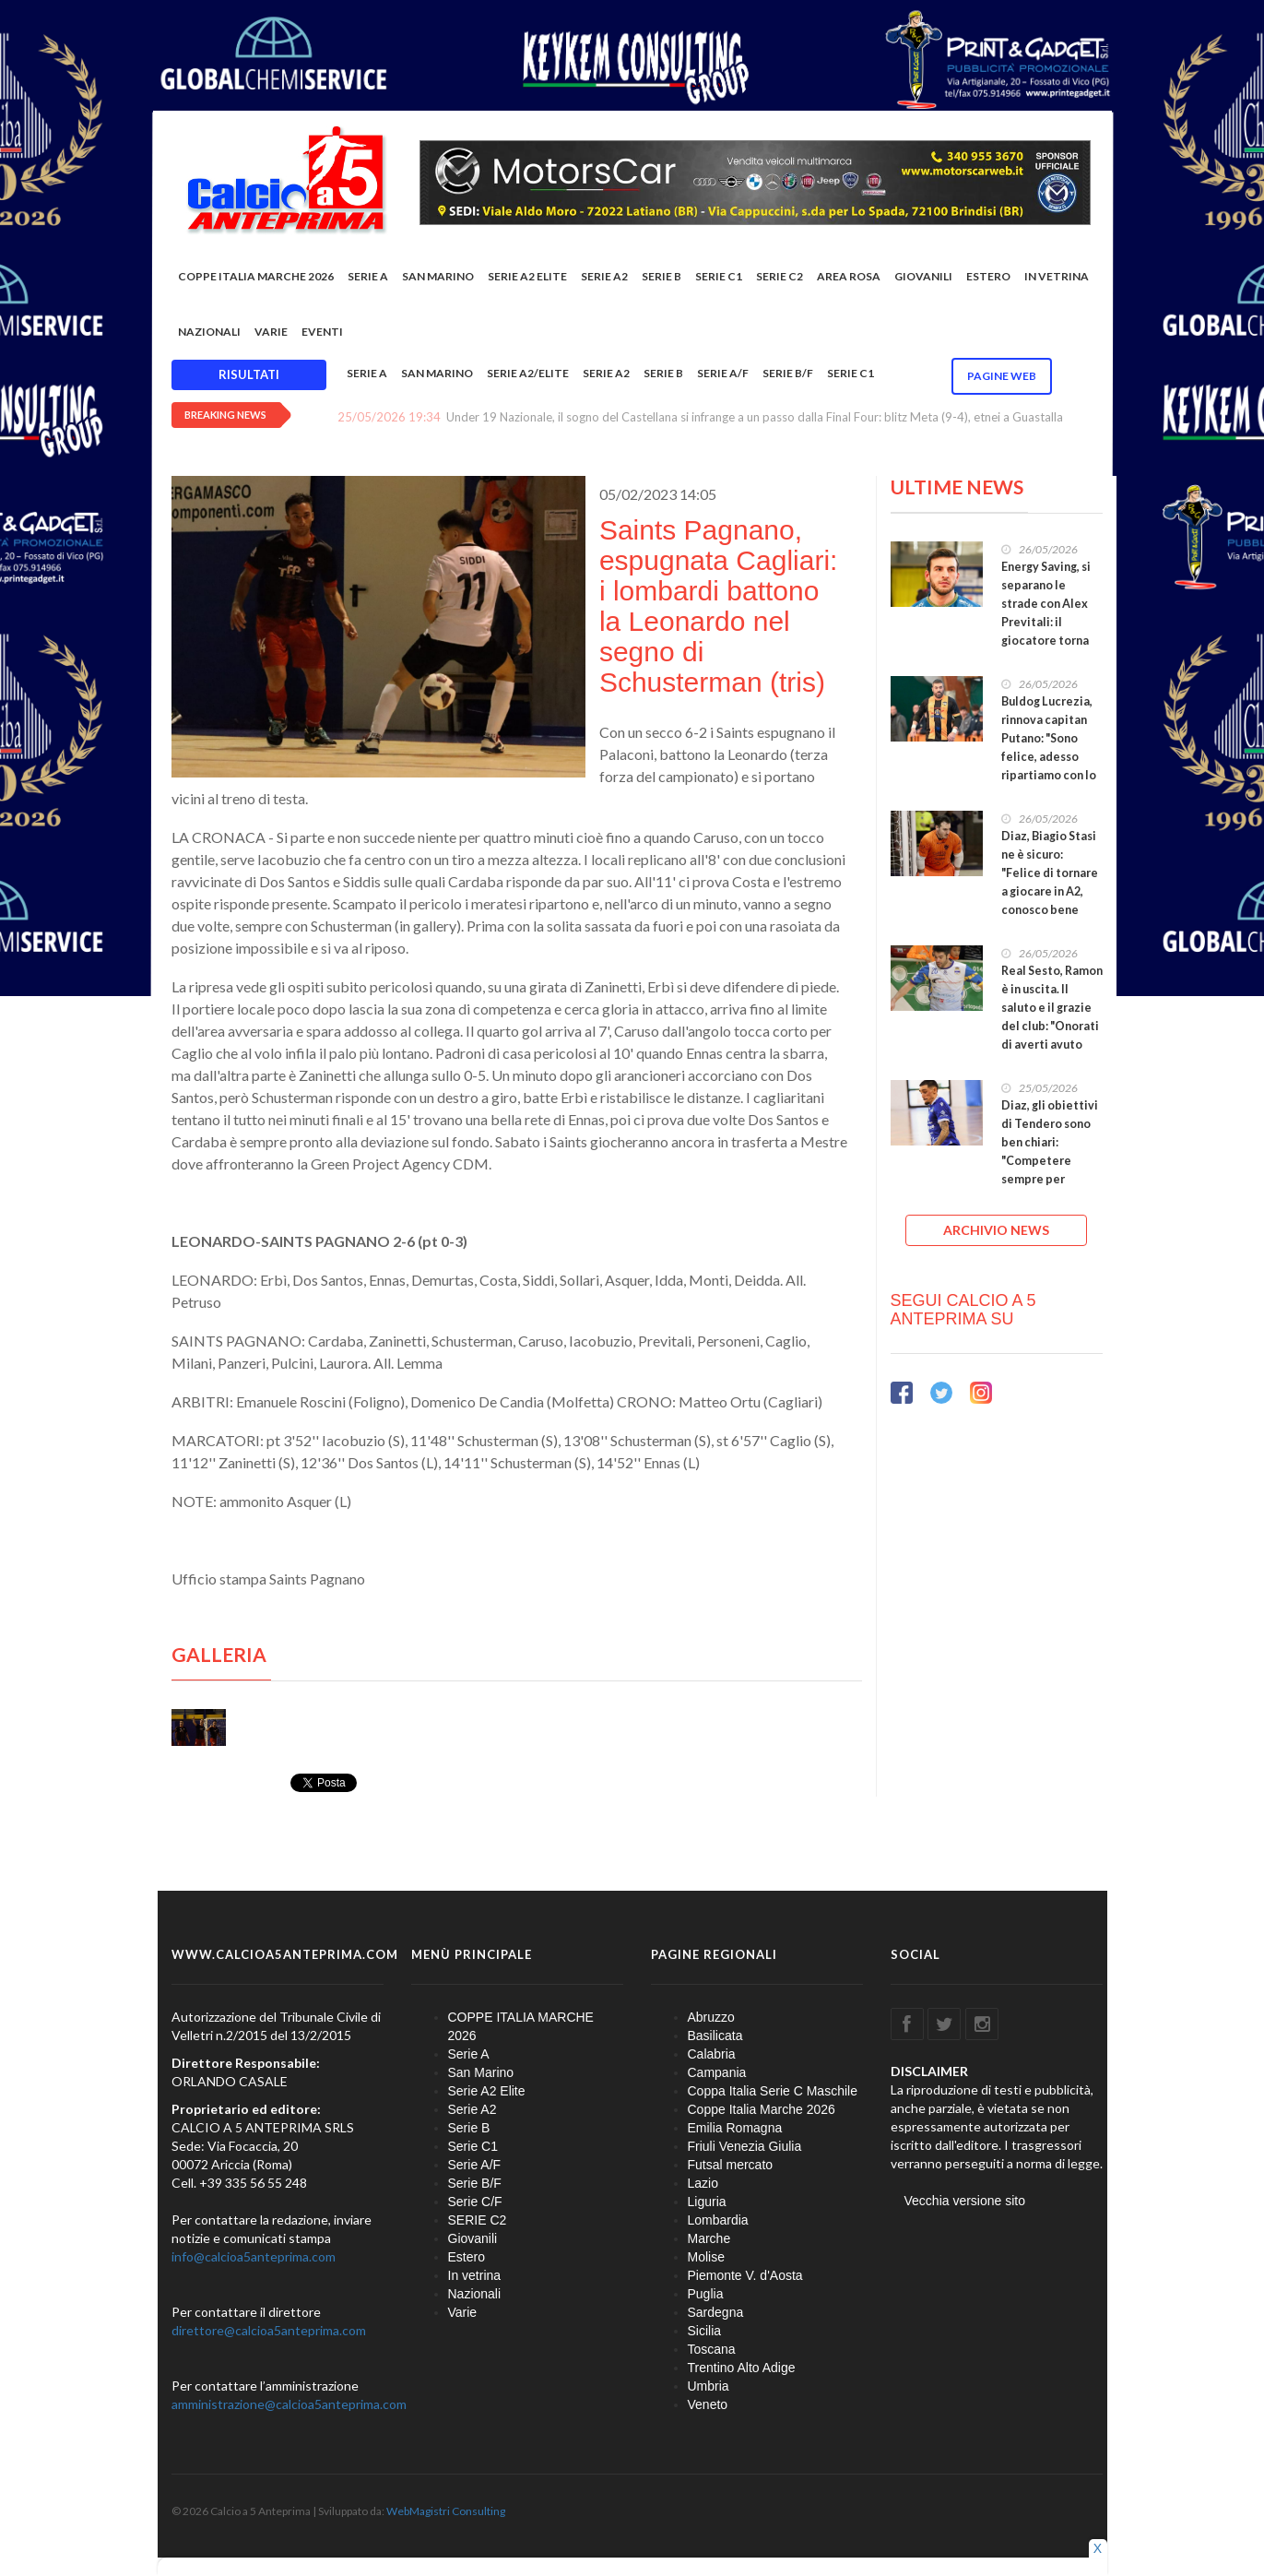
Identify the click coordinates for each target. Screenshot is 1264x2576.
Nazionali (209, 331)
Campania (717, 2072)
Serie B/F (787, 373)
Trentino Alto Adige (742, 2367)
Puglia (706, 2293)
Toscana (712, 2349)
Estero (988, 276)
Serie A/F (723, 373)
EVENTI (322, 331)
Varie (271, 331)
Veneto (708, 2404)
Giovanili (923, 276)
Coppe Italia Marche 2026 (761, 2109)
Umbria (708, 2386)
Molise (706, 2257)
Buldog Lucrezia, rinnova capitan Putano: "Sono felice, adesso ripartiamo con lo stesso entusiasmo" (1048, 756)
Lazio (703, 2183)
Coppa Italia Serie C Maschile (772, 2090)
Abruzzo (711, 2017)
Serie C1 (718, 276)
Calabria (712, 2054)
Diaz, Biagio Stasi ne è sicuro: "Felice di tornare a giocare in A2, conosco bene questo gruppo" (1049, 882)
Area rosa (848, 276)
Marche (709, 2238)
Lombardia (718, 2220)
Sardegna (716, 2312)
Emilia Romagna (735, 2127)
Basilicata (715, 2035)
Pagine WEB (1001, 376)
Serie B (661, 276)
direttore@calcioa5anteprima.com (268, 2330)
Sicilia (705, 2330)
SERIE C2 (779, 276)
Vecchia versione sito (965, 2200)
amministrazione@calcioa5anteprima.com (289, 2404)
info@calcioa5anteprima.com (253, 2256)
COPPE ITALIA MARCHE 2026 (256, 276)
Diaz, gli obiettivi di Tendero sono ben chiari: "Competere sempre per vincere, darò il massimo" (1049, 1160)
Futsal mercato (731, 2164)
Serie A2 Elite (527, 276)
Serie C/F (475, 2201)
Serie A (368, 276)
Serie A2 (604, 276)
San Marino (438, 276)
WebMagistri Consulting (445, 2511)
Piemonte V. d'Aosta (745, 2275)
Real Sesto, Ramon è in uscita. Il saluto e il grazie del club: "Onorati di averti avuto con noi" (1052, 1017)
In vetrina (1056, 276)
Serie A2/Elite (528, 373)
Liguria (707, 2201)
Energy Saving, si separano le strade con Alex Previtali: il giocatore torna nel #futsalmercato (1046, 622)
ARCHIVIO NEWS (996, 1230)
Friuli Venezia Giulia (745, 2146)
